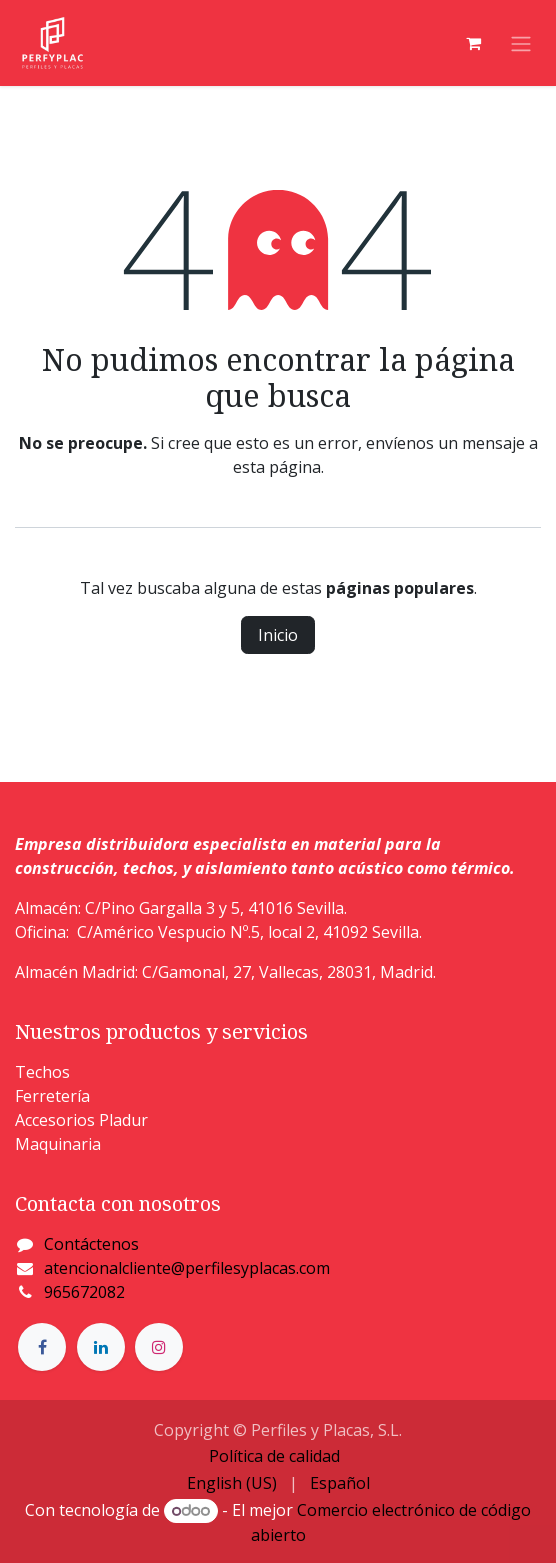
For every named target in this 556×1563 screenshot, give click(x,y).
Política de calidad (274, 1456)
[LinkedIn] (101, 1347)
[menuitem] (232, 1483)
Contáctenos (91, 1244)
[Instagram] (159, 1347)
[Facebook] (42, 1347)
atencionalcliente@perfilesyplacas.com (187, 1268)
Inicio (278, 635)
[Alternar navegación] (521, 43)
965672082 (84, 1292)
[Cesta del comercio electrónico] (473, 43)
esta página (277, 467)
